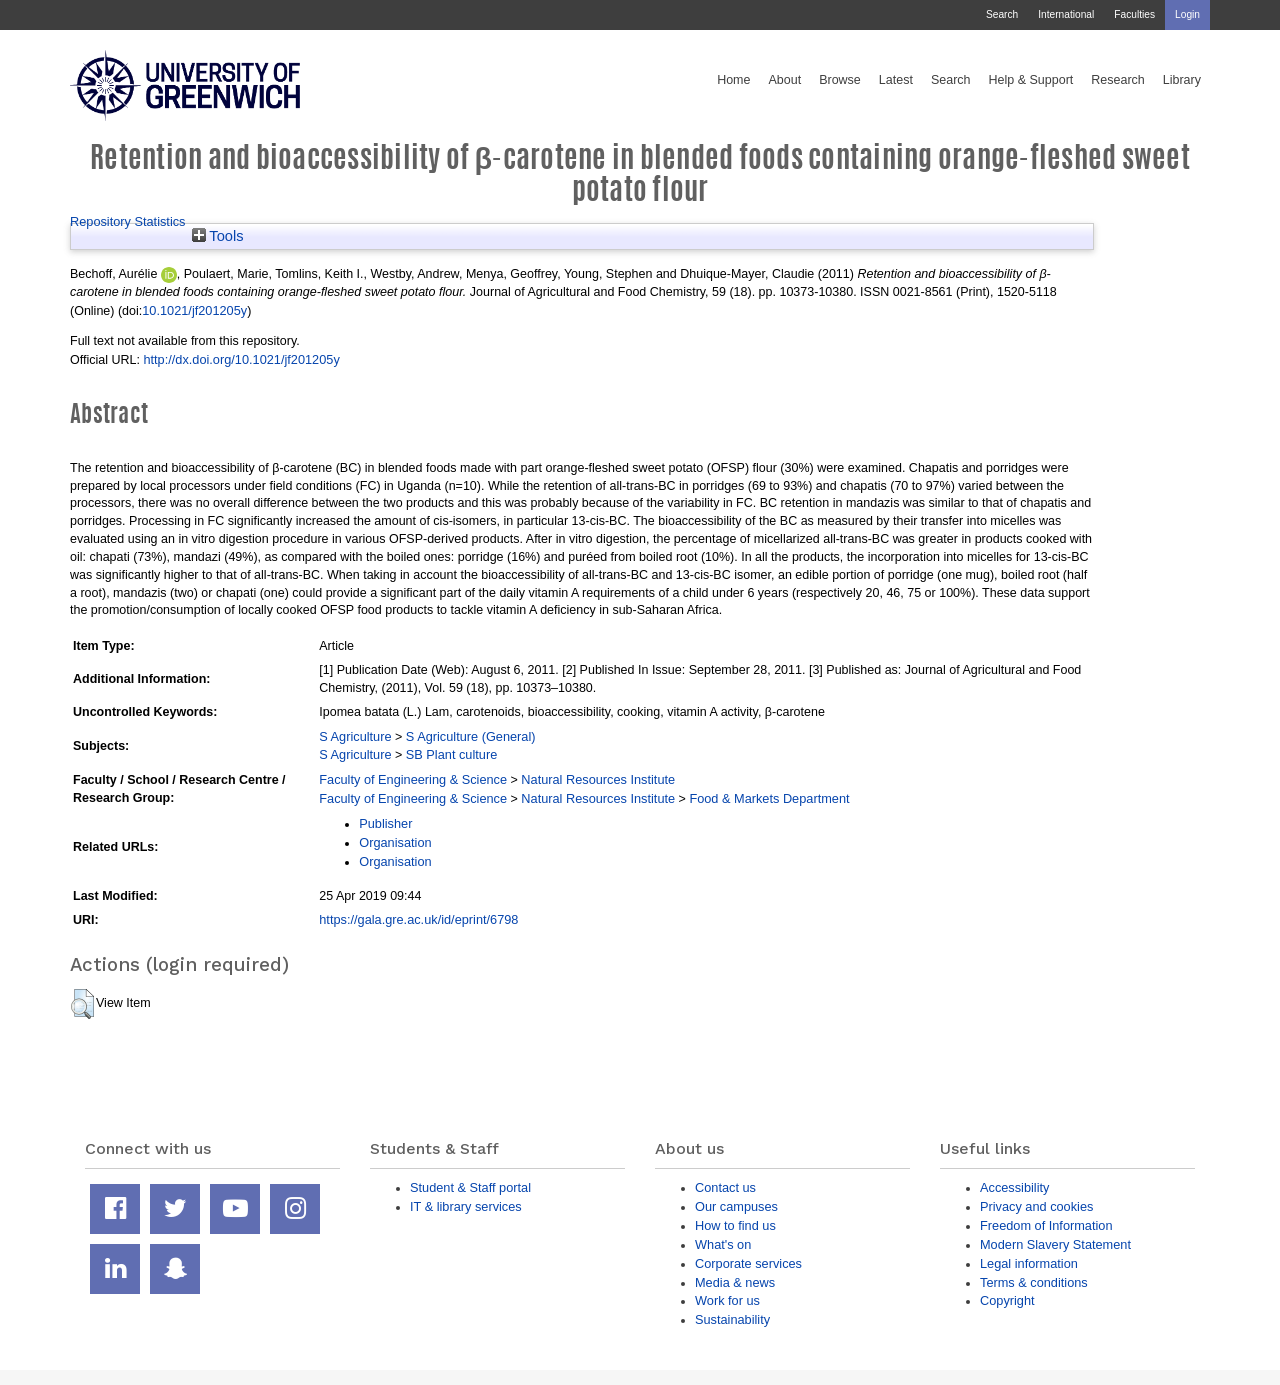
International (1066, 14)
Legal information (1029, 1263)
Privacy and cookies (1036, 1206)
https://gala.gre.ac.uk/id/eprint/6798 (418, 919)
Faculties (1134, 14)
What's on (723, 1244)
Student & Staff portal (470, 1187)
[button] (82, 1004)
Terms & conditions (1034, 1282)
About (784, 80)
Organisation (395, 842)
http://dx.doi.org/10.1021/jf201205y (241, 359)
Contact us (725, 1187)
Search (1002, 14)
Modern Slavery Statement (1055, 1244)
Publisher (385, 823)
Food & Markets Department (769, 798)
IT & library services (466, 1206)
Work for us (727, 1300)
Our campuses (736, 1206)
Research (1118, 80)
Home (733, 80)
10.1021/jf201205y (194, 310)
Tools (218, 236)
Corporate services (748, 1263)
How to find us (735, 1225)
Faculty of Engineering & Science (413, 779)
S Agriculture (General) (471, 736)
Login (1187, 14)
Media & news (735, 1282)
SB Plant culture (451, 754)
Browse (840, 80)
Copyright (1007, 1300)
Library (1182, 80)
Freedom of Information (1046, 1225)
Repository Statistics (128, 221)
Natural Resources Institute (598, 779)
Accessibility (1014, 1187)
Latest (896, 80)
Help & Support (1031, 80)
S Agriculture (355, 736)
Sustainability (732, 1319)
